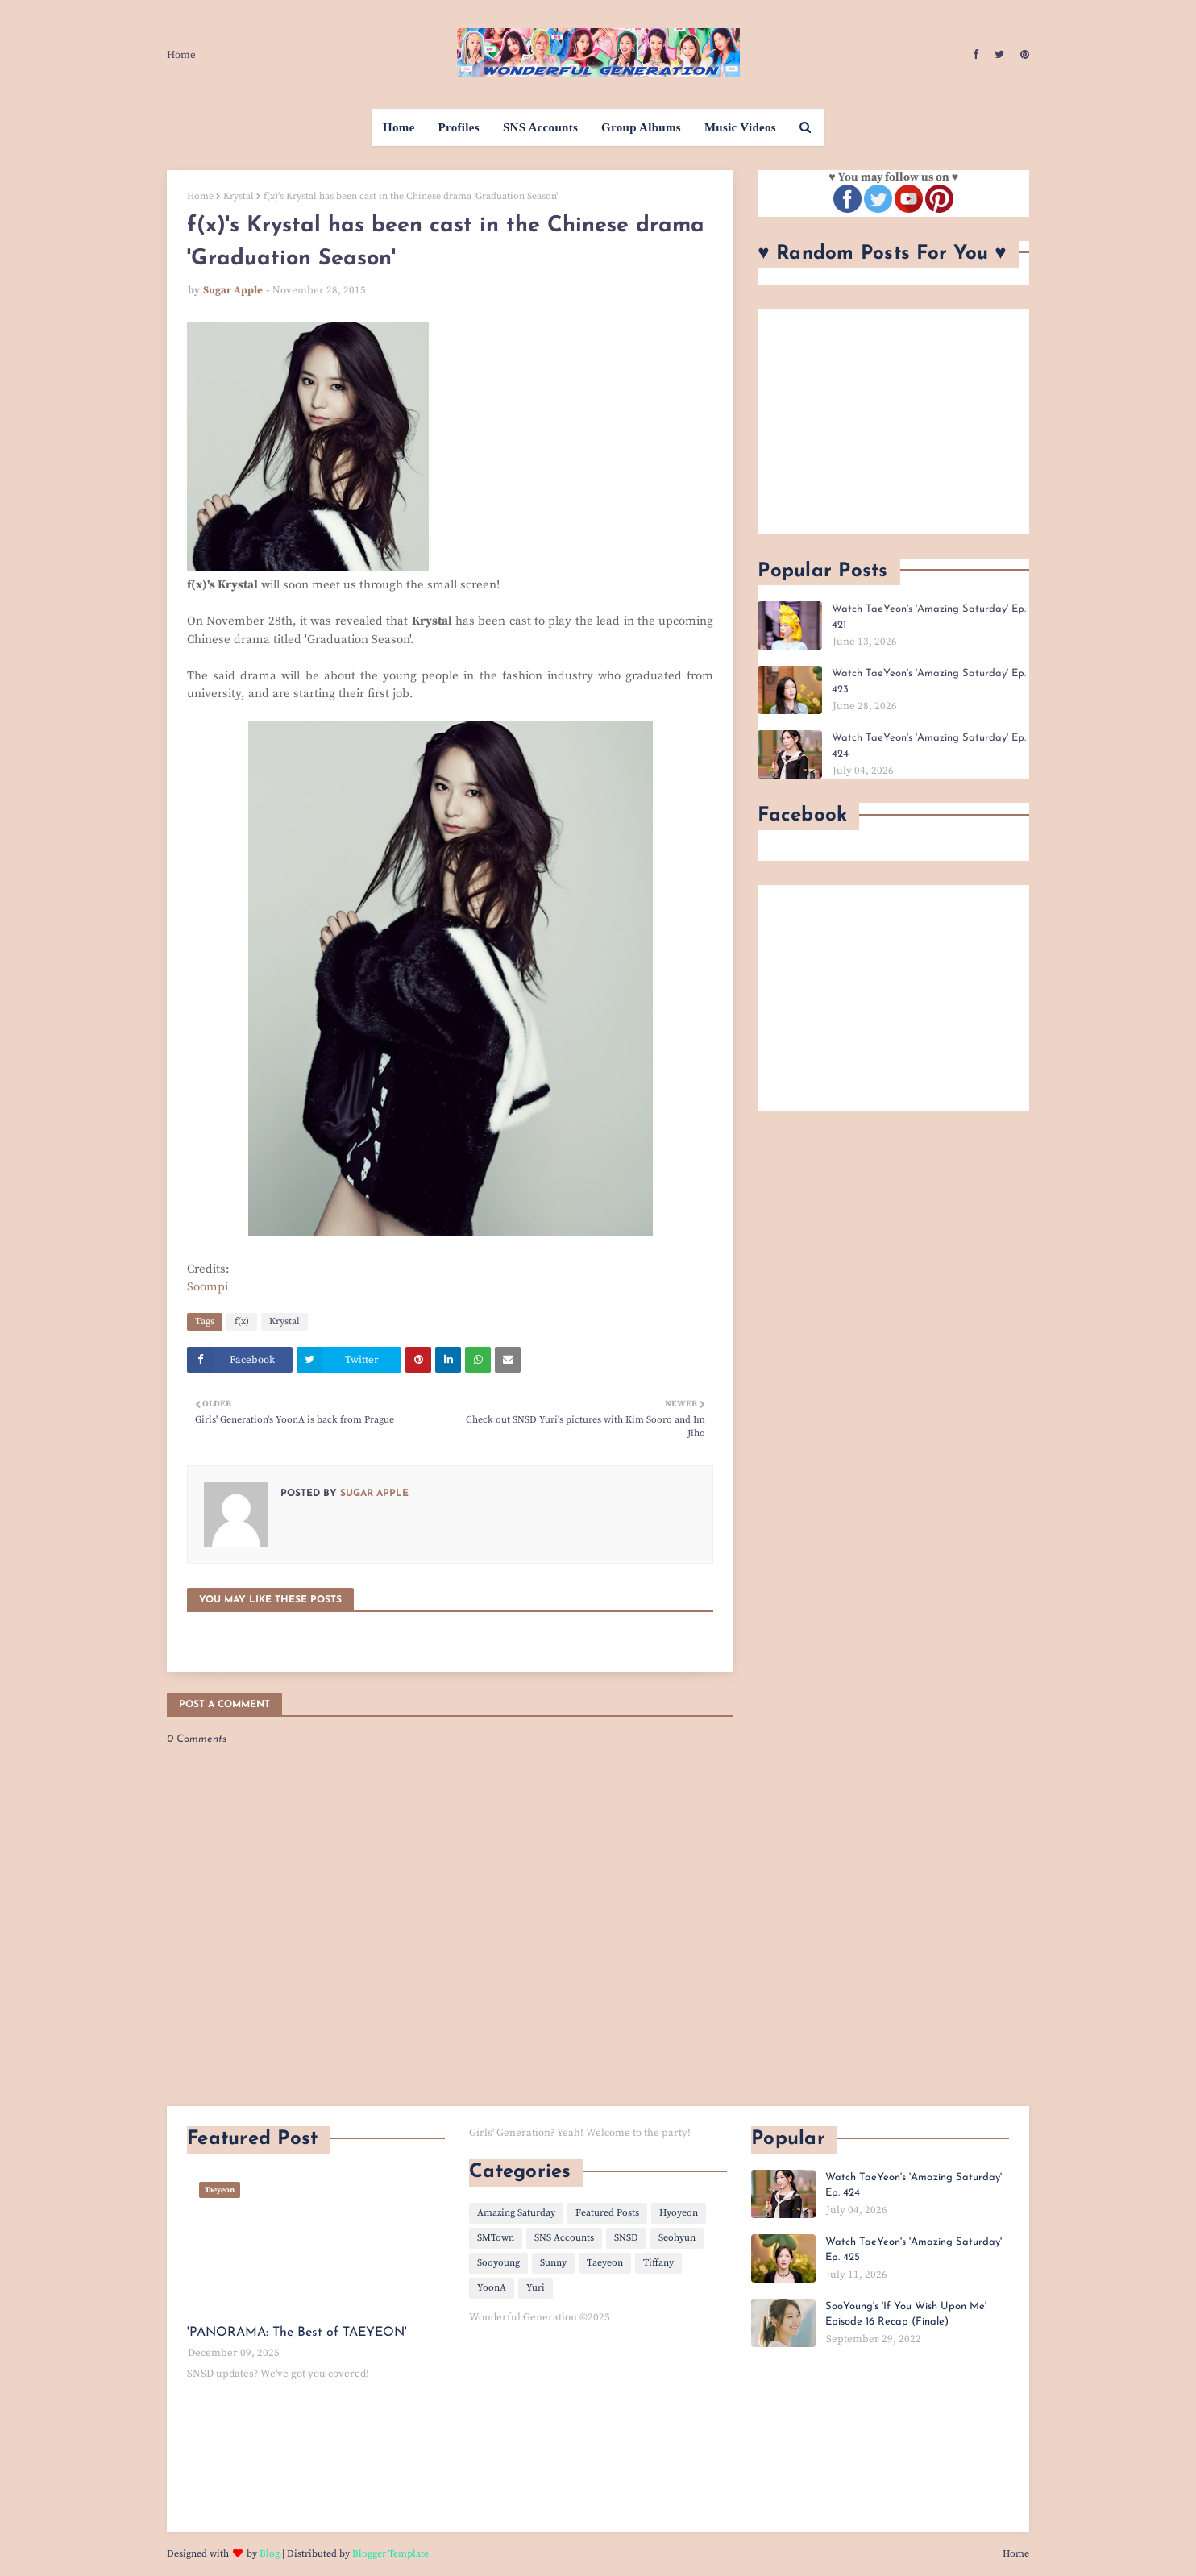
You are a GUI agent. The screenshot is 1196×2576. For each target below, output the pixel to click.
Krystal (238, 196)
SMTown (495, 2238)
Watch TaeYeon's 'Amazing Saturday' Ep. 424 (929, 746)
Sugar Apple (233, 290)
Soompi (207, 1286)
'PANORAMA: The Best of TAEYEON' (297, 2332)
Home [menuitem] (399, 127)
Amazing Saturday (516, 2213)
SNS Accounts (564, 2238)
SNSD (626, 2238)
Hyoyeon (678, 2213)
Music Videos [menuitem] (740, 127)
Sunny (553, 2263)
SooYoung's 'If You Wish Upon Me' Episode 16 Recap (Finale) (905, 2314)
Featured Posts (607, 2213)
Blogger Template (390, 2554)
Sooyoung (498, 2263)
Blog (270, 2554)
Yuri (535, 2288)
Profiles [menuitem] (459, 127)
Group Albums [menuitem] (641, 127)
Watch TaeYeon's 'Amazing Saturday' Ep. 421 (929, 617)
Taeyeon (605, 2263)
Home (181, 54)
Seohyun (677, 2238)
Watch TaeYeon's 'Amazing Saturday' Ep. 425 (913, 2250)
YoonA (491, 2288)
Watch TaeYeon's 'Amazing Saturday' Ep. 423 (929, 681)
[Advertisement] (893, 421)
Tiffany (658, 2263)
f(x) (242, 1321)
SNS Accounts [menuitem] (540, 127)
